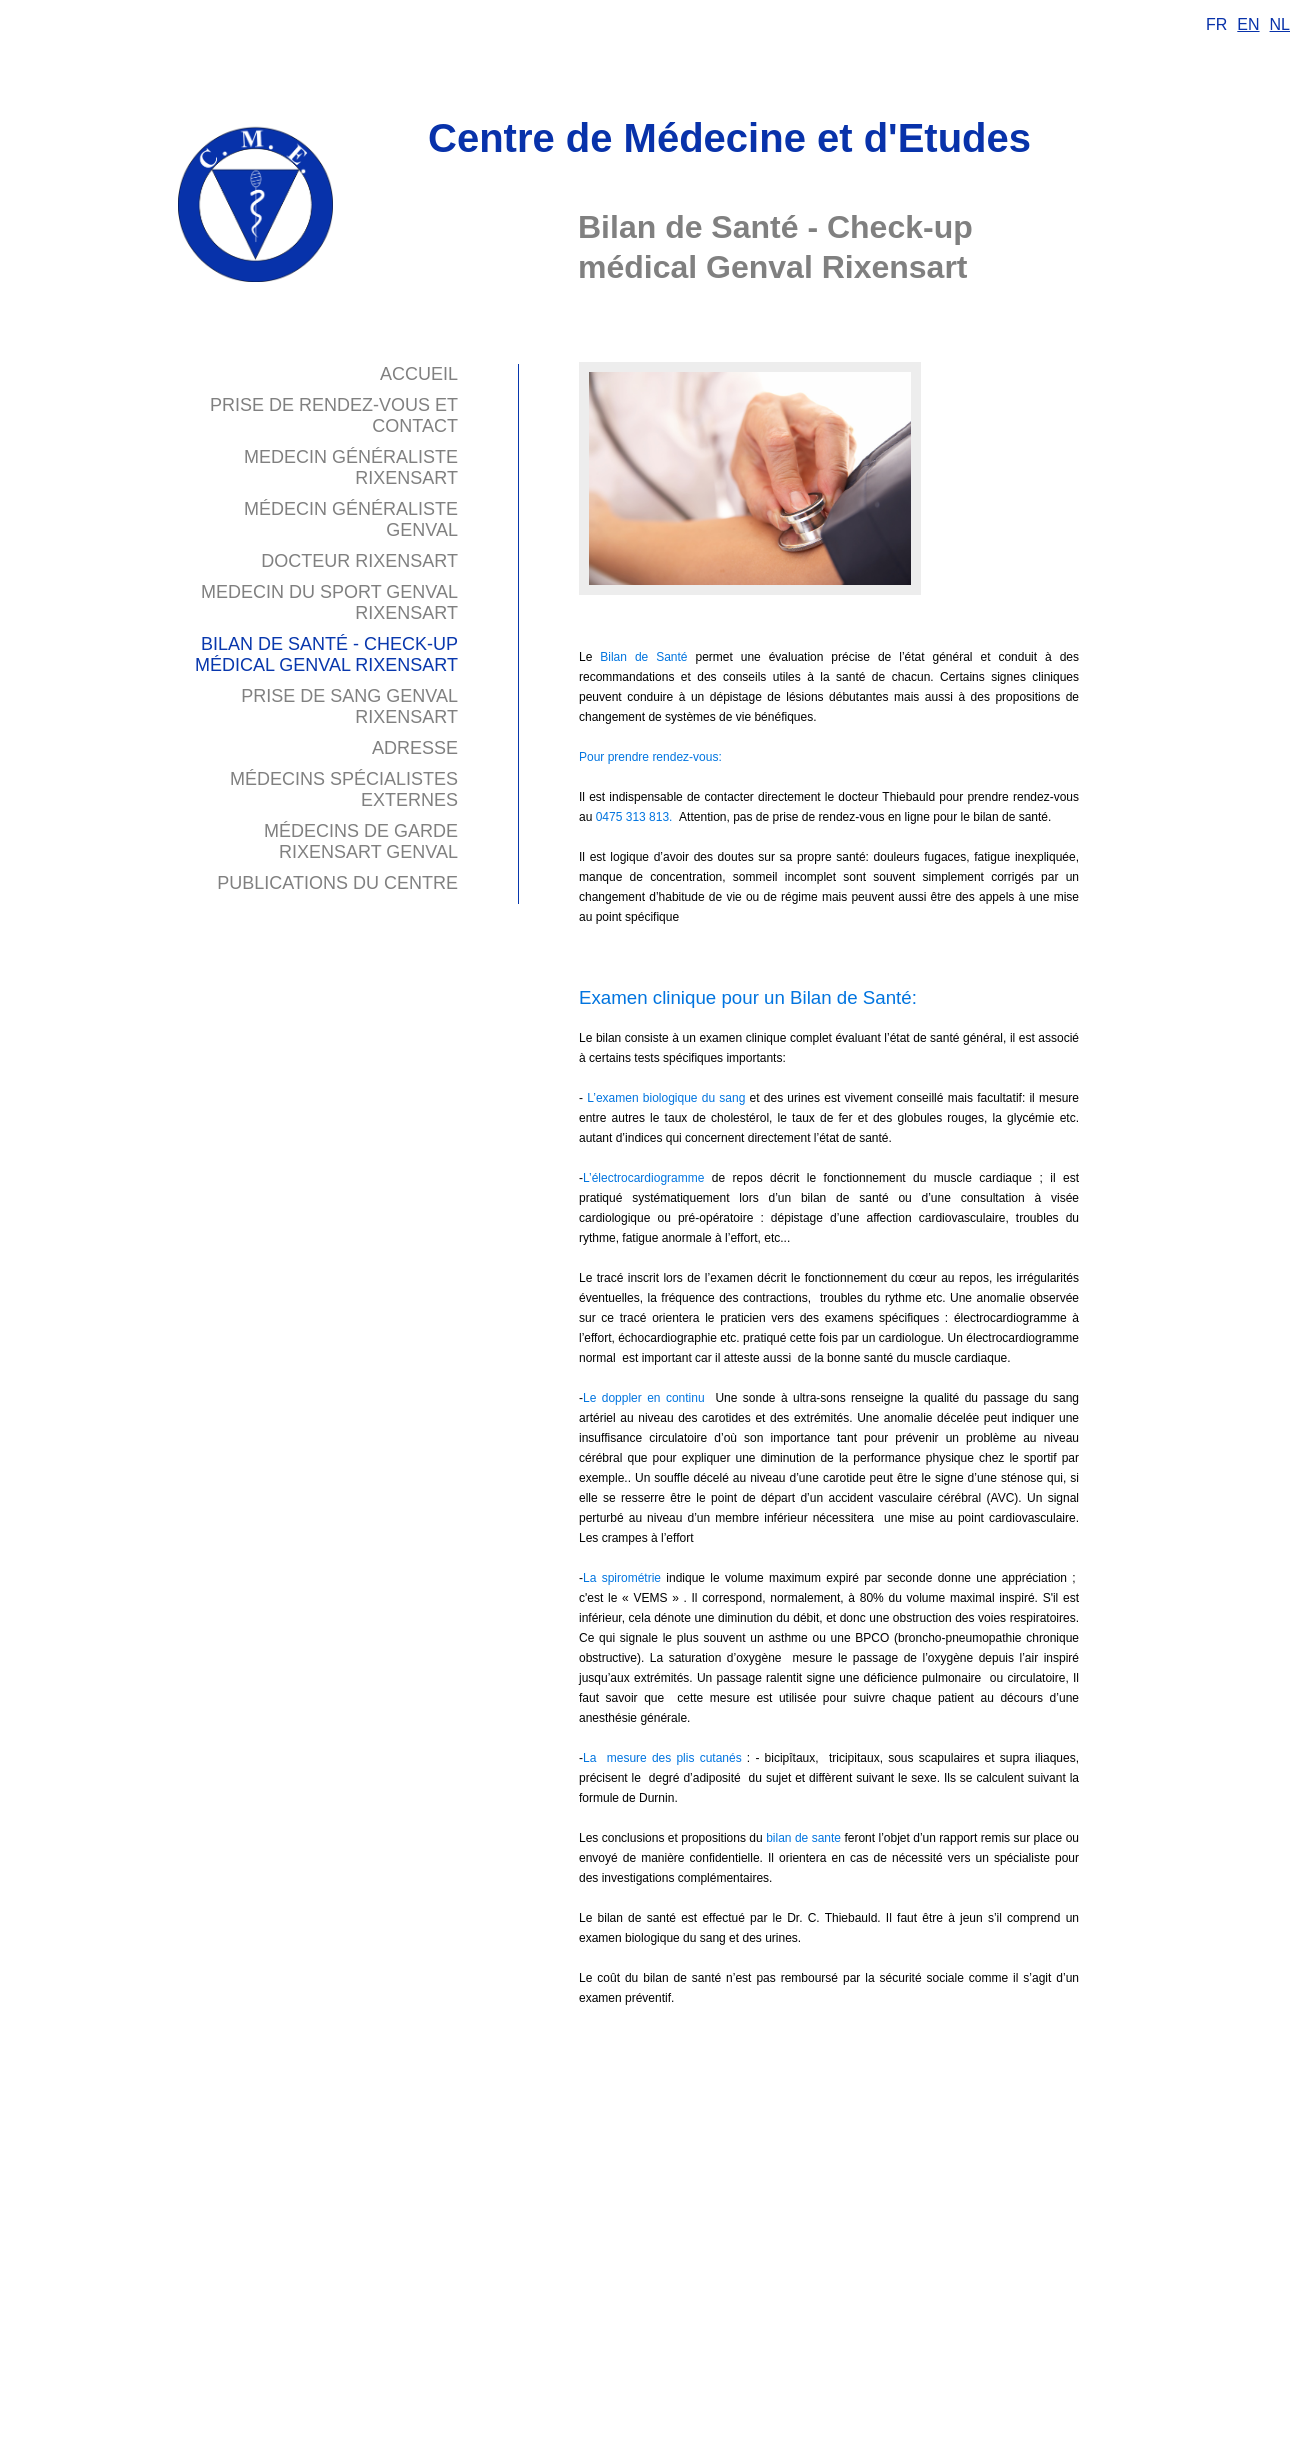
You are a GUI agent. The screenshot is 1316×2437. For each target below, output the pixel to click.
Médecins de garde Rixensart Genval (361, 841)
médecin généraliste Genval (351, 519)
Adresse (415, 748)
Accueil (419, 374)
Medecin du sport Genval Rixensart (329, 602)
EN (1248, 24)
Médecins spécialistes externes (344, 789)
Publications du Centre (337, 883)
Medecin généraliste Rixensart (351, 467)
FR (1216, 24)
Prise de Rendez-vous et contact (334, 415)
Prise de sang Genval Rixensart (349, 706)
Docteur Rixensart (359, 561)
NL (1280, 24)
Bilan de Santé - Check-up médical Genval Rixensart (326, 654)
